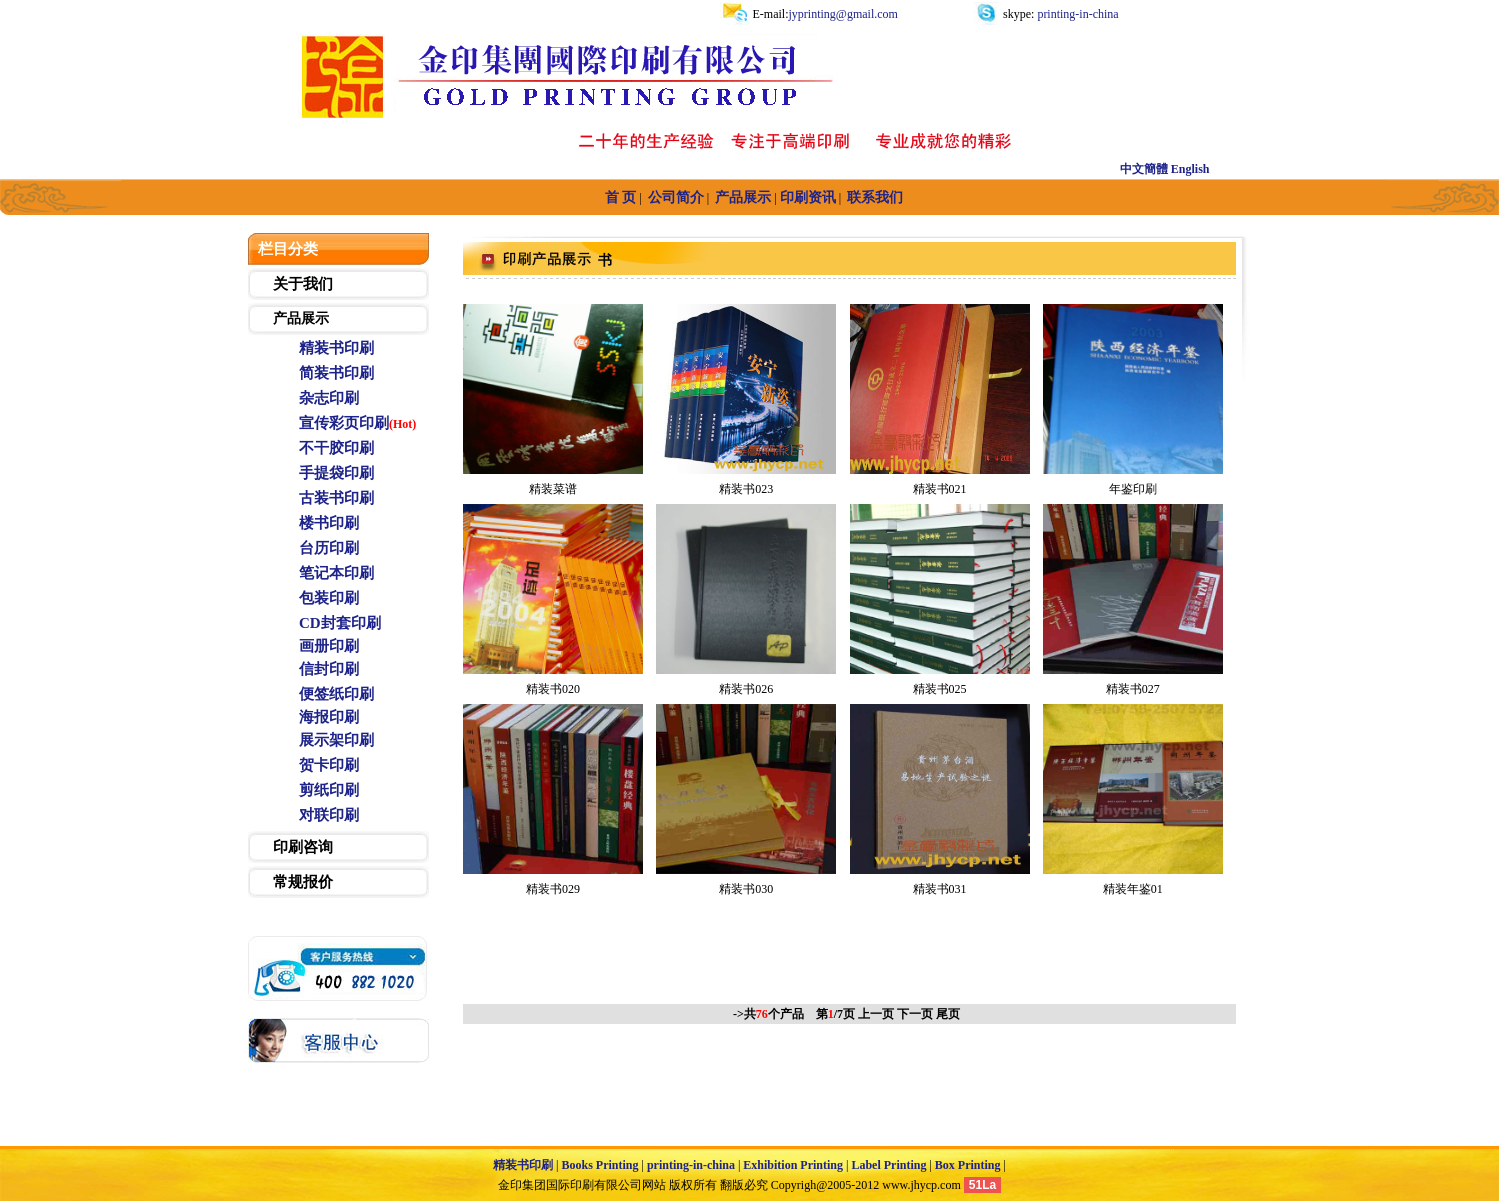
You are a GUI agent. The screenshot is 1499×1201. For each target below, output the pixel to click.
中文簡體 (1144, 169)
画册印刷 (329, 646)
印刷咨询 (303, 847)
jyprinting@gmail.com (843, 14)
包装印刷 (329, 598)
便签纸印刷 (336, 694)
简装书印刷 (336, 373)
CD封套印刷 (340, 623)
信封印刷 (329, 669)
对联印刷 (329, 815)
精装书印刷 (336, 348)
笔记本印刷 (336, 573)
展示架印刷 (336, 740)
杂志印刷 (329, 398)
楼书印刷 (329, 523)
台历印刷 (329, 548)
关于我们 (303, 284)
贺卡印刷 (329, 765)
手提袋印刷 (336, 473)
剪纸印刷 (329, 790)
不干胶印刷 (336, 448)
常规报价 (303, 882)
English (1190, 169)
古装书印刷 (336, 498)
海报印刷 (329, 717)
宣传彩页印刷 (344, 423)
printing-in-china (1076, 14)
